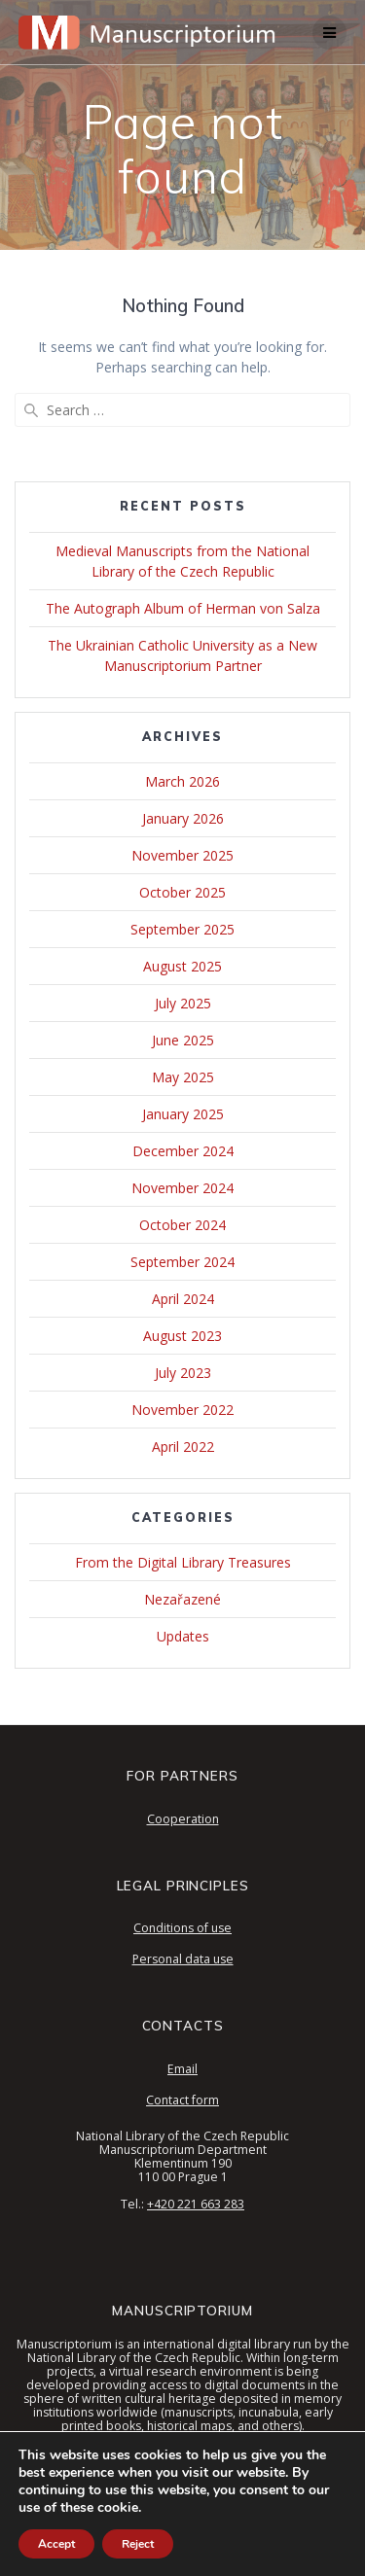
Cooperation (183, 1819)
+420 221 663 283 (195, 2204)
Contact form (182, 2100)
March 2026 (182, 781)
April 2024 (183, 1298)
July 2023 (183, 1372)
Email (182, 2069)
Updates (183, 1636)
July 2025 (183, 1003)
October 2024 (182, 1225)
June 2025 (183, 1040)
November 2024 (182, 1188)
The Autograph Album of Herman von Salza (183, 608)
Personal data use (183, 1959)
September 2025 (182, 929)
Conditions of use (182, 1928)
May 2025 (183, 1077)
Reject (138, 2544)
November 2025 (182, 855)
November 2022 (182, 1409)
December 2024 (183, 1151)
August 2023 (182, 1335)
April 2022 (183, 1446)
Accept (56, 2544)
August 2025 (182, 966)
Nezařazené (182, 1599)
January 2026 (183, 818)
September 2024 (182, 1262)
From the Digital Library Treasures (183, 1562)
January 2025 (183, 1114)
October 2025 (182, 892)
